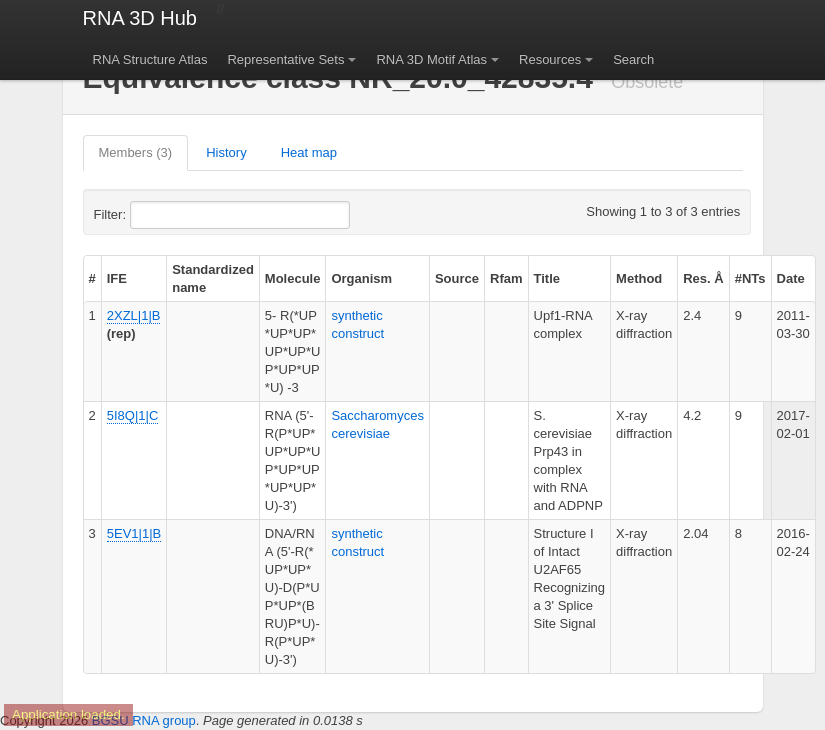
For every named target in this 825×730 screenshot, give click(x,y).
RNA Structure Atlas (150, 59)
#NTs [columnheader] (750, 278)
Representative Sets (285, 59)
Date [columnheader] (791, 278)
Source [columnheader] (457, 278)
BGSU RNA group (144, 720)
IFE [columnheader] (117, 278)
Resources (550, 59)
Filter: (159, 215)
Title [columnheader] (547, 278)
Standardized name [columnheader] (213, 278)
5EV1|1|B (134, 533)
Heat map (309, 152)
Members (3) (136, 152)
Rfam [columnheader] (506, 278)
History (226, 152)
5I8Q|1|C (133, 415)
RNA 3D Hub (140, 18)
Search (633, 59)
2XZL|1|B (134, 315)
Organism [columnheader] (361, 278)
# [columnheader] (92, 278)
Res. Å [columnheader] (703, 278)
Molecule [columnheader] (293, 278)
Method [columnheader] (639, 278)
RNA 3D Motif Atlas (431, 59)
